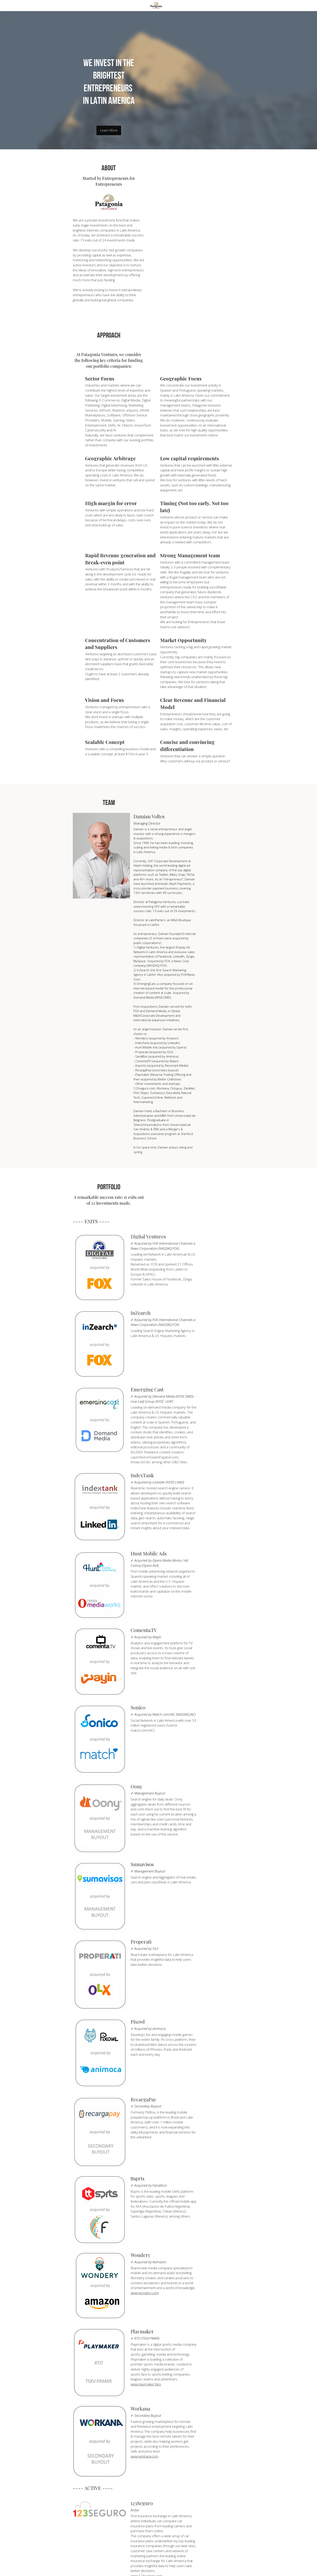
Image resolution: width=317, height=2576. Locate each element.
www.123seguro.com (132, 2080)
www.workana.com (131, 1995)
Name (127, 2470)
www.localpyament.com (134, 2167)
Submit (158, 2522)
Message (129, 2494)
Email (126, 2481)
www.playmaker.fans (132, 1937)
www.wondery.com (131, 1874)
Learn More (158, 105)
